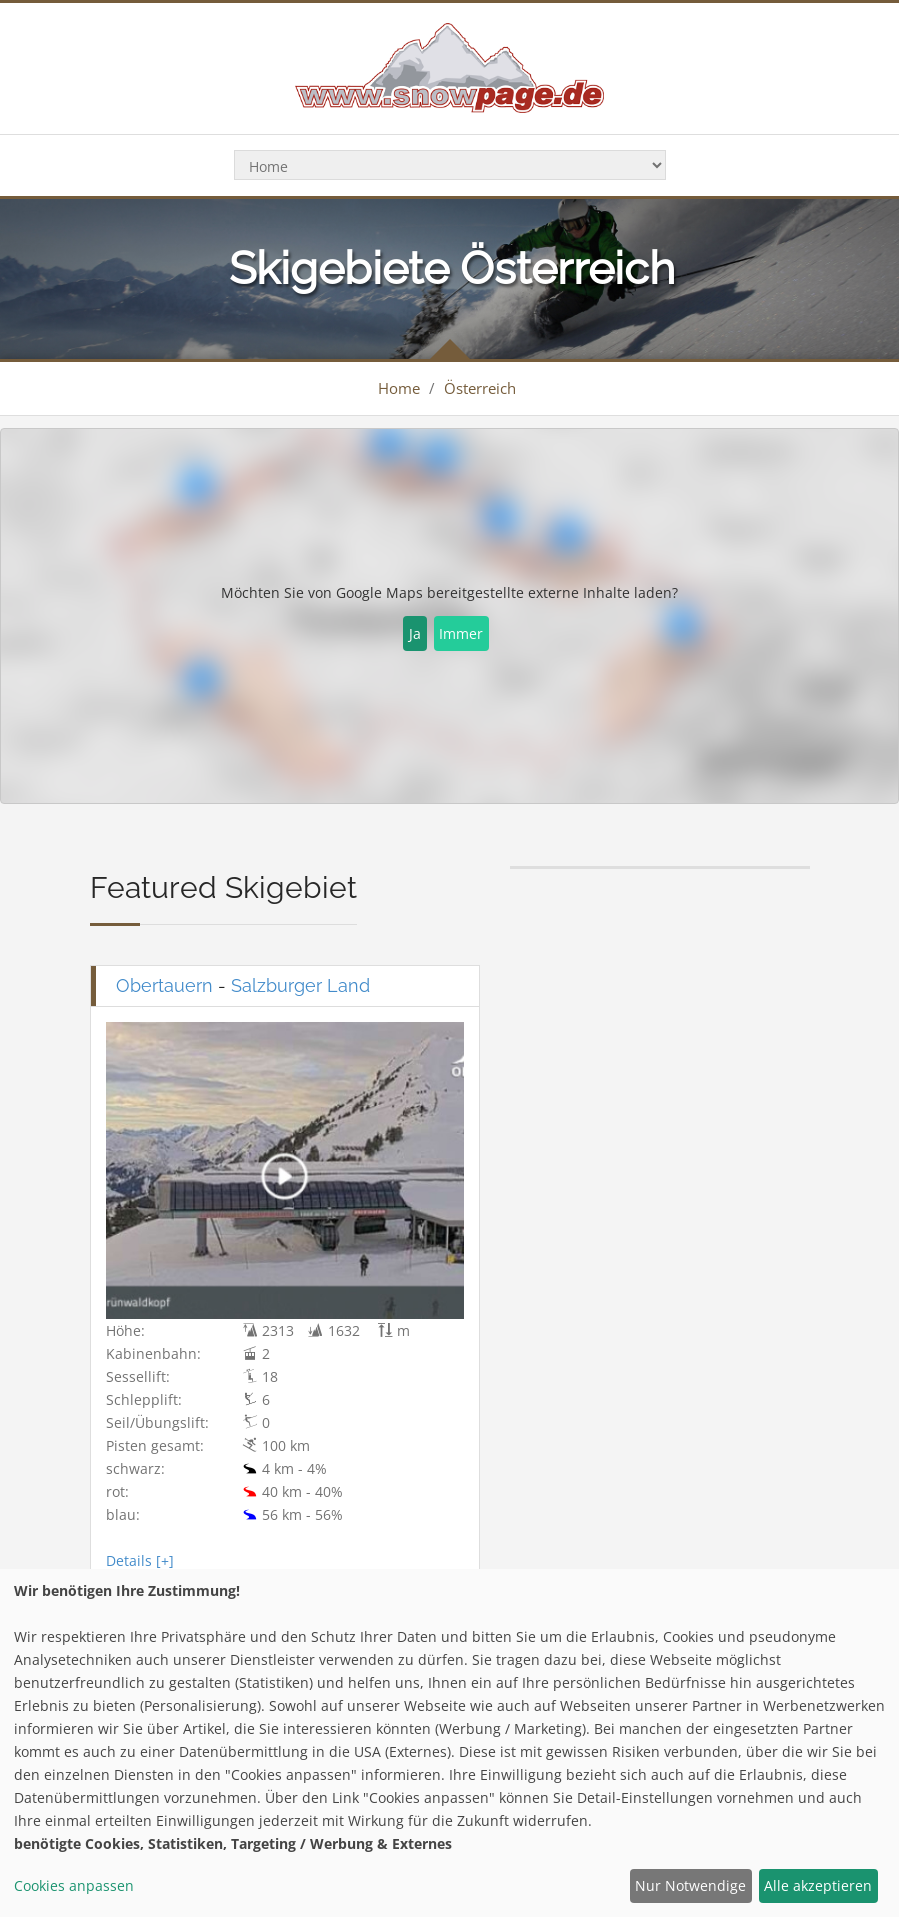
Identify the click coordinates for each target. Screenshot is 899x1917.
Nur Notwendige (690, 1885)
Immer (461, 633)
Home (399, 388)
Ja (415, 633)
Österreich (480, 388)
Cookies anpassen (74, 1885)
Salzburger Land (300, 985)
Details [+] (140, 1560)
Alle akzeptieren (818, 1885)
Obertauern (164, 985)
